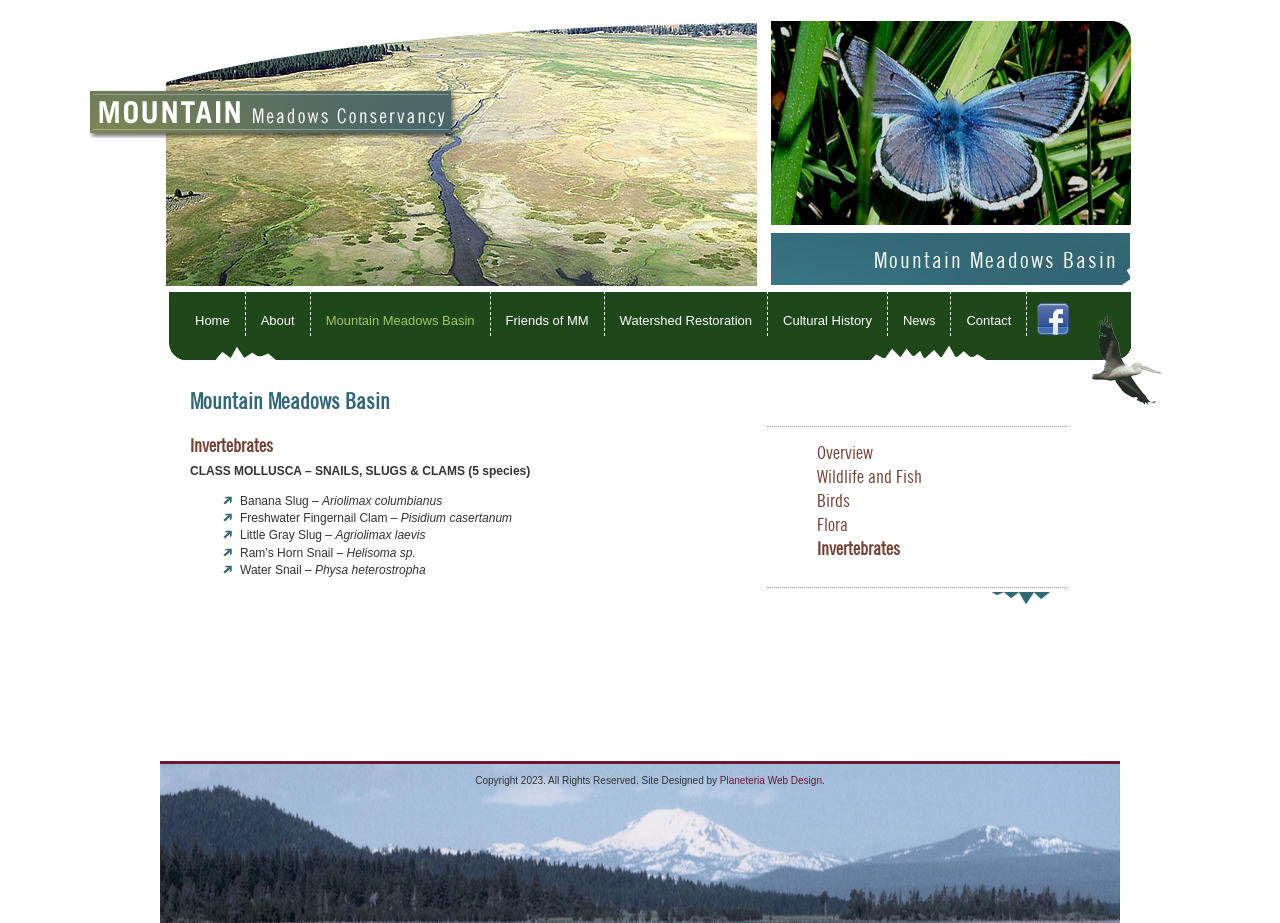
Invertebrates (858, 549)
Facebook (1076, 332)
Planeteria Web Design (771, 780)
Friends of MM (547, 320)
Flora (832, 525)
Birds (833, 501)
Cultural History (827, 320)
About (278, 320)
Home (212, 320)
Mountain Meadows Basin (400, 320)
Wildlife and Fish (869, 477)
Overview (845, 453)
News (919, 320)
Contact (988, 320)
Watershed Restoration (686, 320)
